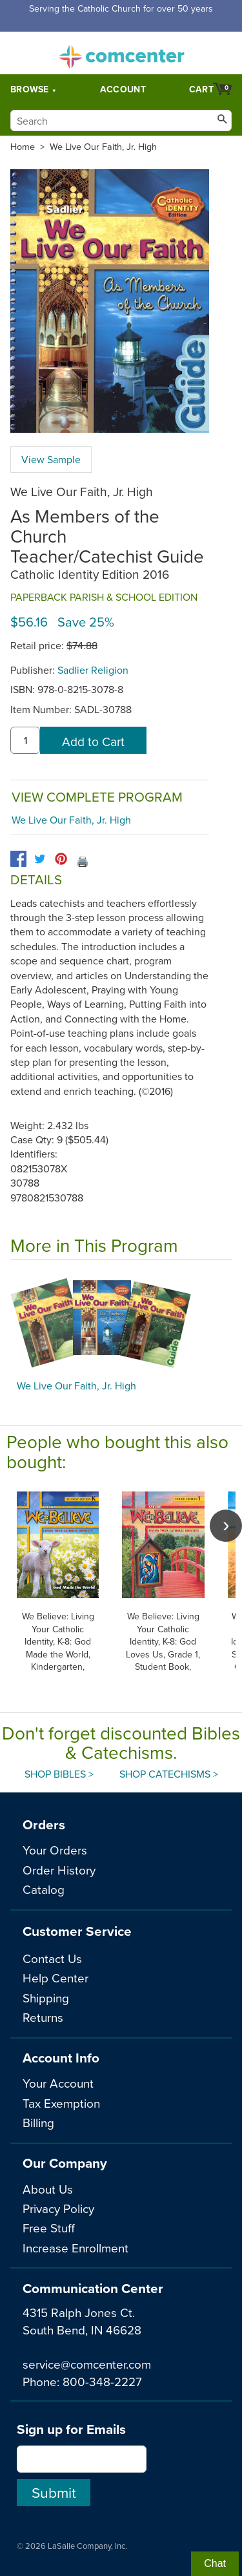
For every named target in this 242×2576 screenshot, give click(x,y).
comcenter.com (121, 53)
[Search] (121, 120)
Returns (43, 2017)
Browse (29, 89)
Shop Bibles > (59, 1774)
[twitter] (40, 859)
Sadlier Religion (92, 670)
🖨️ (82, 861)
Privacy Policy (58, 2208)
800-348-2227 (102, 2381)
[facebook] (18, 859)
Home (22, 146)
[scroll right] (226, 1526)
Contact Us (52, 1958)
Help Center (55, 1977)
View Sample (51, 459)
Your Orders (55, 1849)
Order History (59, 1869)
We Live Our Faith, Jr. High (103, 146)
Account (123, 89)
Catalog (44, 1889)
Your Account (58, 2083)
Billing (38, 2122)
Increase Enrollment (75, 2247)
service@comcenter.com (87, 2364)
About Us (48, 2188)
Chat (215, 2563)
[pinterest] (61, 859)
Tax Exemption (61, 2103)
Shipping (46, 1997)
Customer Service (77, 1931)
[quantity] (25, 740)
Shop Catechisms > (168, 1774)
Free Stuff (49, 2227)
